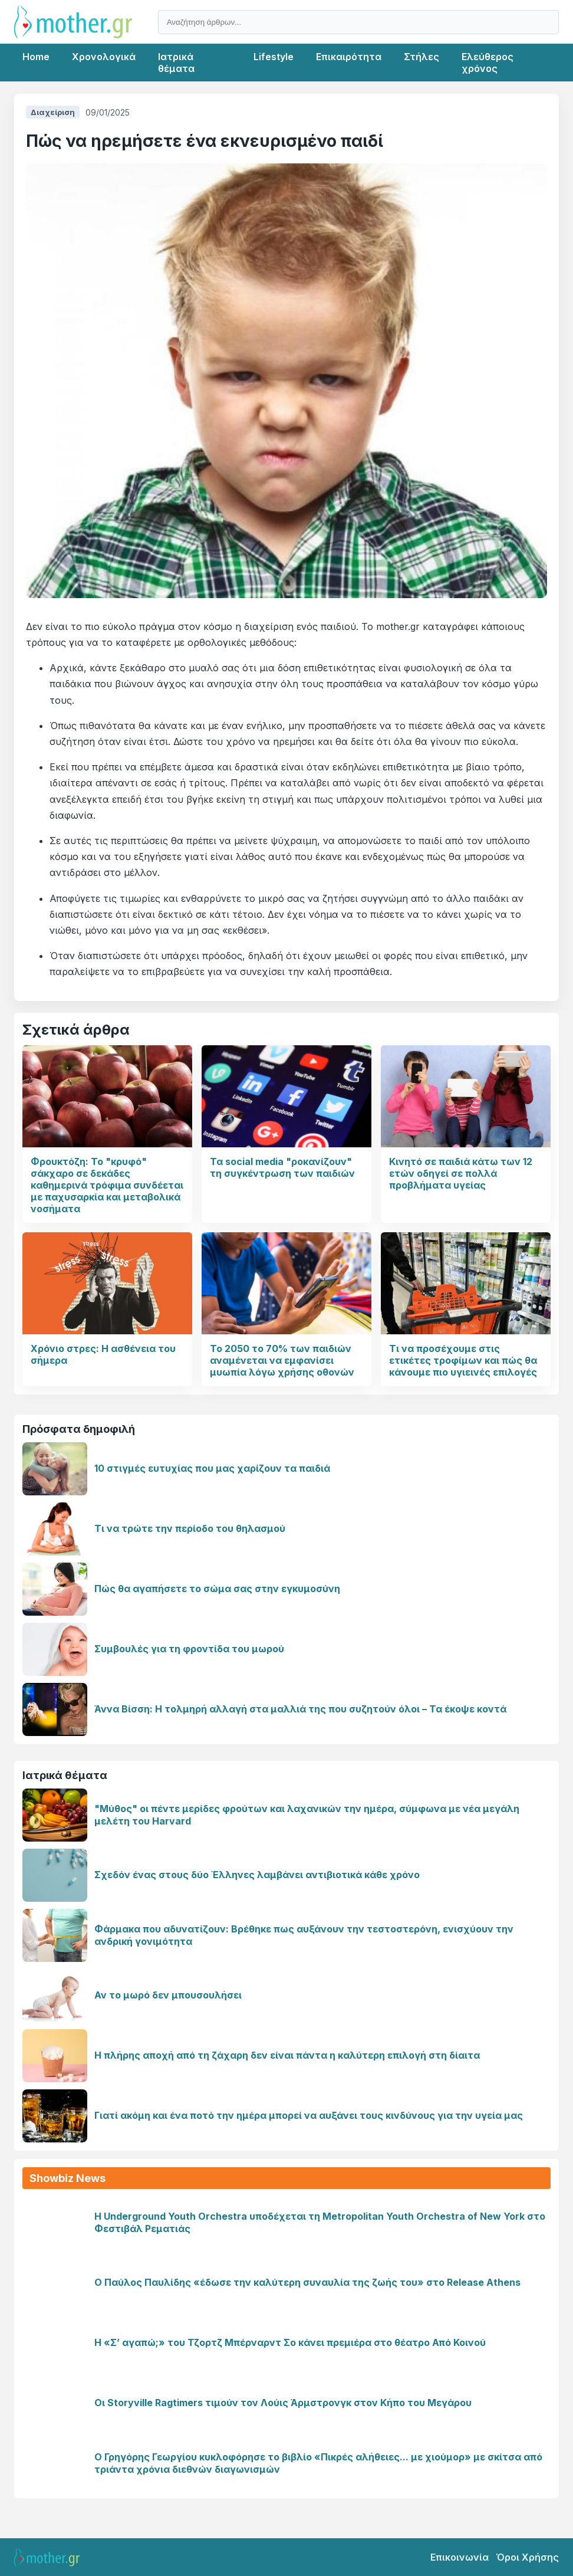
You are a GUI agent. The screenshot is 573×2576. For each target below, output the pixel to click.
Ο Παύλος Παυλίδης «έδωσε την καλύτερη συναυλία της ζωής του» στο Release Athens (307, 2282)
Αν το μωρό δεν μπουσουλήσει (168, 1995)
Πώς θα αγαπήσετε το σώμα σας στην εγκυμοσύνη (217, 1588)
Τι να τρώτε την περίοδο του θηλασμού (189, 1528)
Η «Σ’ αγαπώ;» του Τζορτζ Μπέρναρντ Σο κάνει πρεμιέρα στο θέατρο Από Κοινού (290, 2342)
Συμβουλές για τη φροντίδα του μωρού (189, 1649)
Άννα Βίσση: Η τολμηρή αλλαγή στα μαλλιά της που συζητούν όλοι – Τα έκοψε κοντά (300, 1709)
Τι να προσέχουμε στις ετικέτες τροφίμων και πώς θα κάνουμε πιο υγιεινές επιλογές (463, 1360)
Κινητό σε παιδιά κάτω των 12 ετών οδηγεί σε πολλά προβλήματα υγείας (460, 1173)
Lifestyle (273, 57)
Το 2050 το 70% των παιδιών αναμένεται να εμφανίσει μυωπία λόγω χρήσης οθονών (282, 1360)
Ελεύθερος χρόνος (487, 62)
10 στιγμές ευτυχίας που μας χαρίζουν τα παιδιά (212, 1468)
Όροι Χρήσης (527, 2557)
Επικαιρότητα (348, 57)
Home (36, 57)
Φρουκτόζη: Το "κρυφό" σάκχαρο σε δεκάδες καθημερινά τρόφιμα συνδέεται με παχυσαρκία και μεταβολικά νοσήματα (107, 1185)
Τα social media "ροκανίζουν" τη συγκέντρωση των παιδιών (282, 1167)
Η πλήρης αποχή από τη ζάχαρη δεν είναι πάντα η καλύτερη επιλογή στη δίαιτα (287, 2055)
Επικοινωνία (459, 2557)
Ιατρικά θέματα (176, 62)
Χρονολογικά (104, 57)
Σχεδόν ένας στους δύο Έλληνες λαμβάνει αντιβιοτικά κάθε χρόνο (257, 1875)
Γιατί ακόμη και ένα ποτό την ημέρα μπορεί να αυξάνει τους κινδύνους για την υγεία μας (308, 2115)
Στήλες (421, 57)
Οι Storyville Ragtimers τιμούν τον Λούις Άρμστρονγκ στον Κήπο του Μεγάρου (283, 2402)
